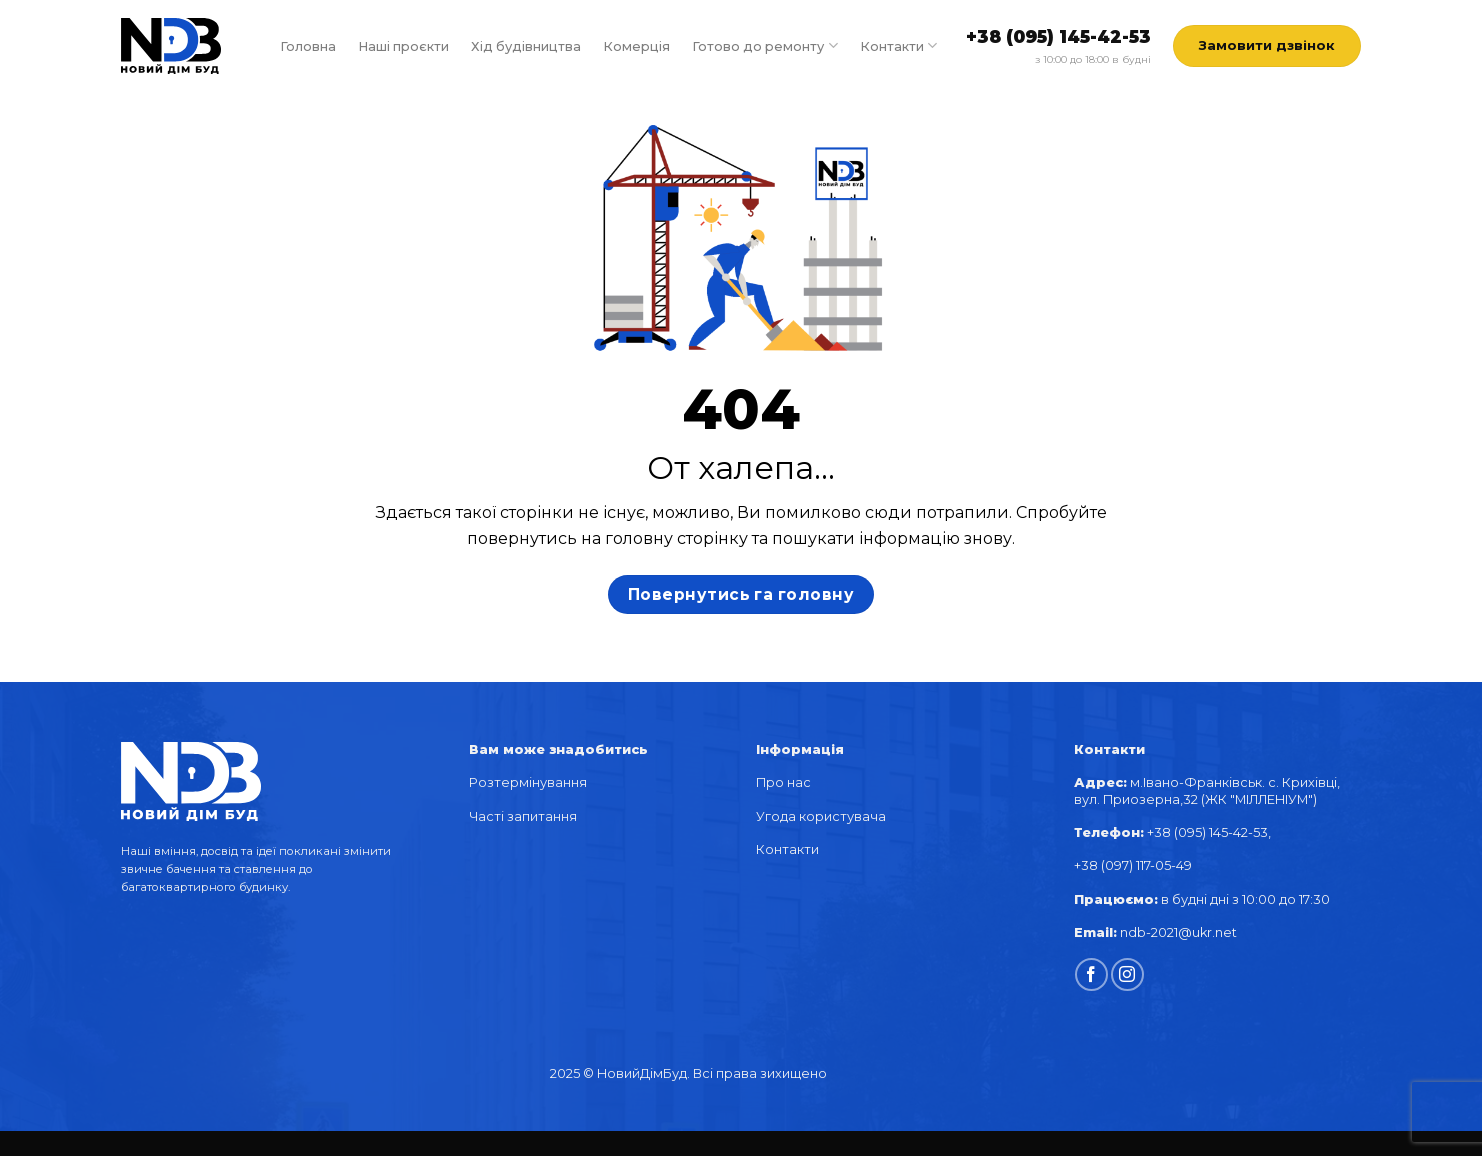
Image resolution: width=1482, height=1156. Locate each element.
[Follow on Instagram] (1127, 974)
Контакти (898, 45)
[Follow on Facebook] (1091, 974)
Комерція (636, 46)
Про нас (783, 782)
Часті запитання (523, 816)
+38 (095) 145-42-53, (1210, 832)
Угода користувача (821, 816)
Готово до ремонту (764, 45)
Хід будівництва (526, 46)
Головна (308, 46)
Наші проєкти (403, 46)
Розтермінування (528, 782)
